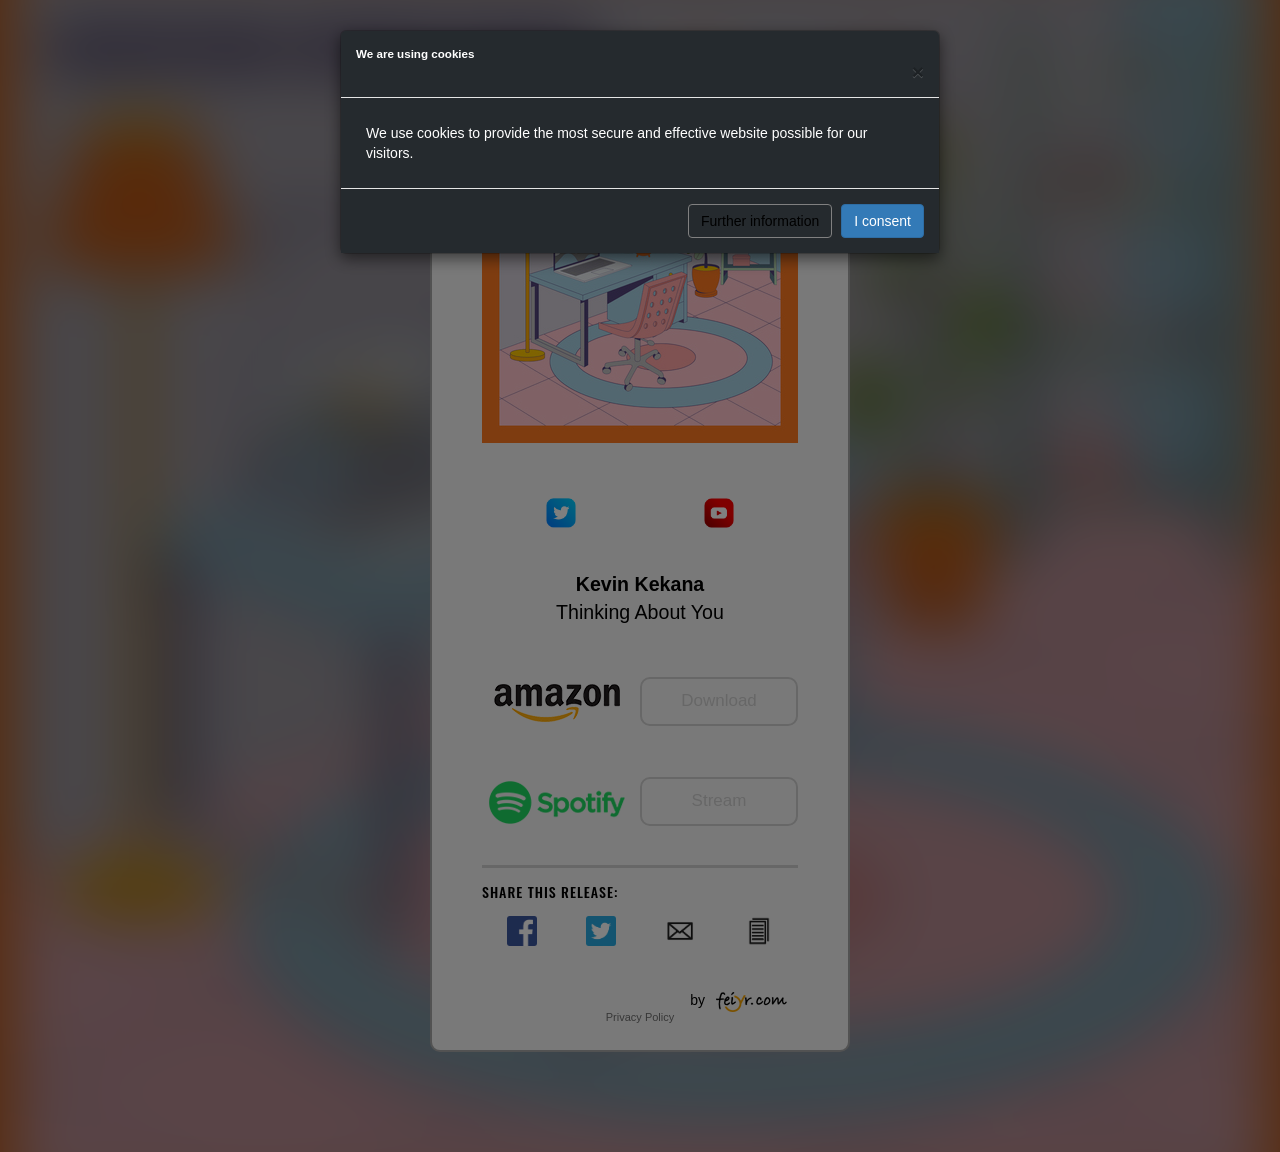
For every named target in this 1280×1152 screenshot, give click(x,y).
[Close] (918, 71)
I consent (882, 221)
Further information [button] (760, 221)
